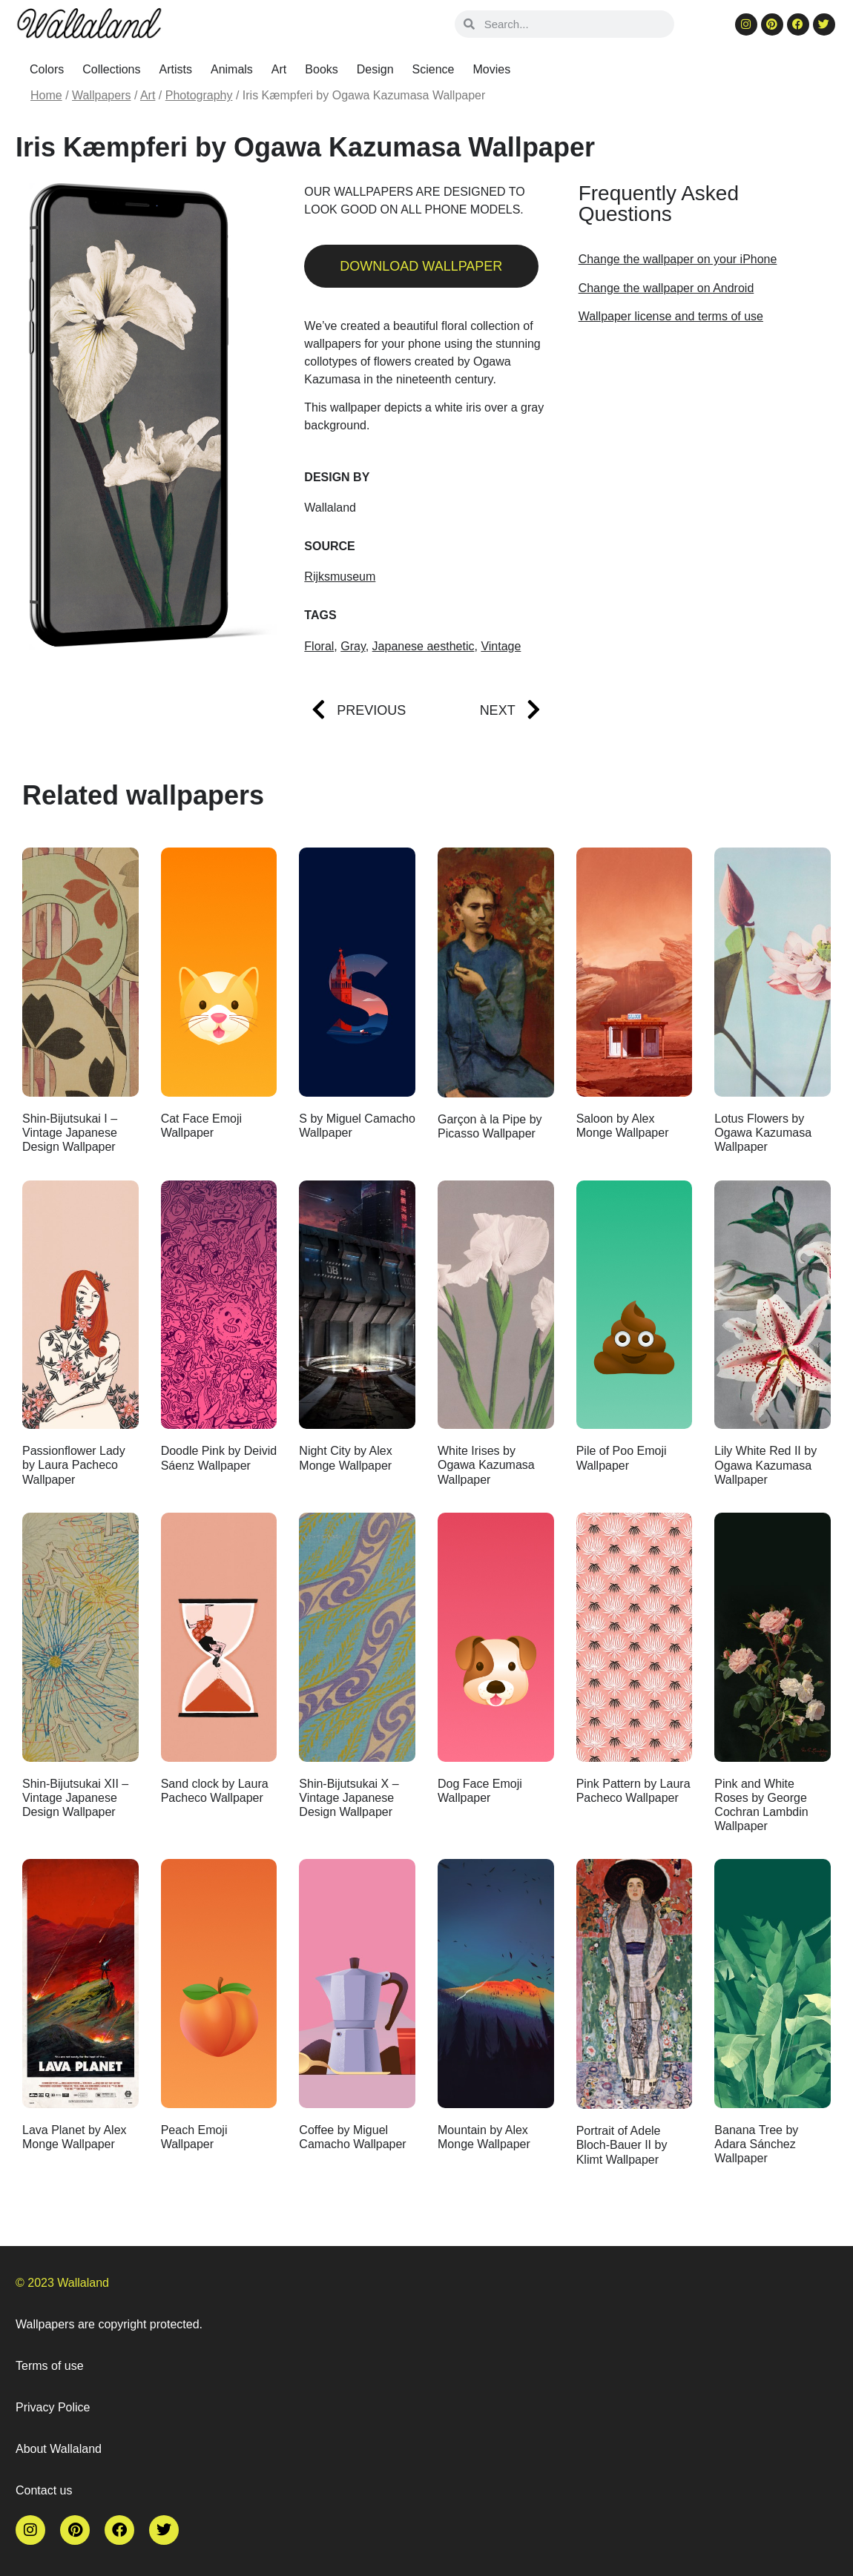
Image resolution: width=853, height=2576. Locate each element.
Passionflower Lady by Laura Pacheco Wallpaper (73, 1464)
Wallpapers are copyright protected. (109, 2324)
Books (321, 69)
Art (278, 69)
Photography (199, 95)
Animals (232, 69)
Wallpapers (101, 95)
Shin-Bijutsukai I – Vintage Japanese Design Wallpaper (69, 1132)
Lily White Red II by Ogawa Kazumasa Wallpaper (765, 1464)
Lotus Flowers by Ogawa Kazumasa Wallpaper (762, 1132)
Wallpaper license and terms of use (671, 316)
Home (46, 95)
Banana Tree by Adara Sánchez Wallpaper (756, 2144)
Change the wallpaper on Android (666, 288)
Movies (492, 69)
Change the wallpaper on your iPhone (678, 259)
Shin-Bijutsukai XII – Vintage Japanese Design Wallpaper (75, 1797)
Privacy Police (53, 2407)
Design (375, 69)
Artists (175, 69)
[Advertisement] (701, 454)
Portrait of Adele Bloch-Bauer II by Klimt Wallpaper (622, 2144)
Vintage (501, 646)
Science (433, 69)
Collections (111, 69)
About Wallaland (59, 2449)
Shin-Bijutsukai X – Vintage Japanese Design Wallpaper (348, 1797)
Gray (352, 646)
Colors (47, 69)
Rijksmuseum (339, 576)
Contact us (44, 2490)
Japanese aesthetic (423, 646)
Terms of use (50, 2365)
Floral (319, 646)
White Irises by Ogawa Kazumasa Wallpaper (486, 1464)
